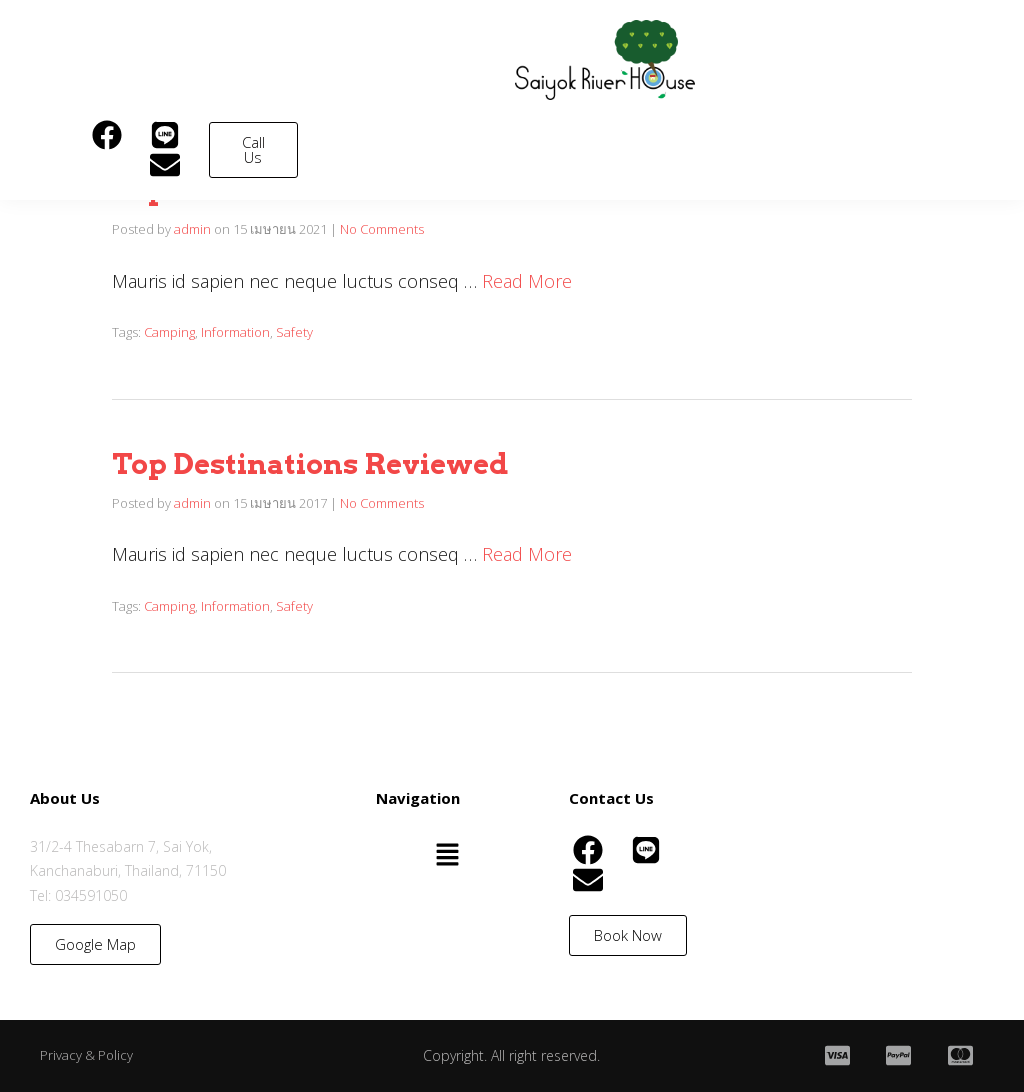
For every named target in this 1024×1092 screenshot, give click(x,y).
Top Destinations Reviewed (310, 464)
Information (235, 332)
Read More (527, 281)
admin (192, 229)
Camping (169, 332)
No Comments (382, 229)
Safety (294, 332)
